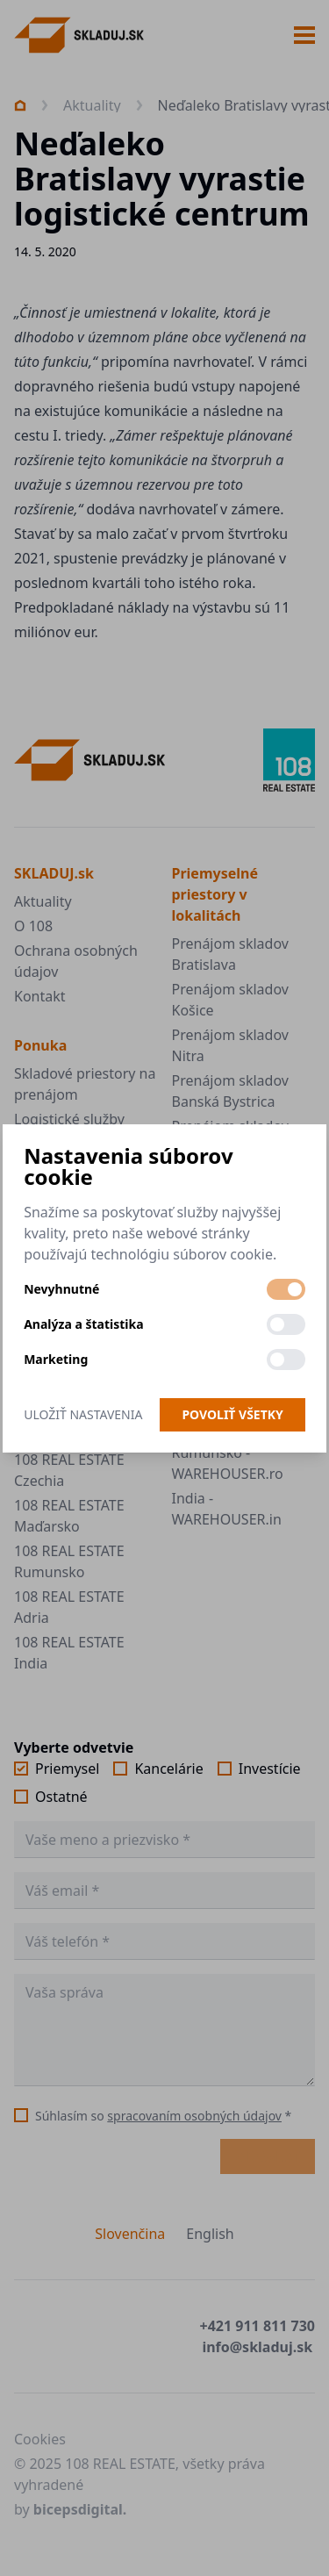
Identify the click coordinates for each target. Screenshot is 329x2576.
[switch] (286, 1289)
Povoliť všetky (232, 1414)
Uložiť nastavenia (83, 1414)
